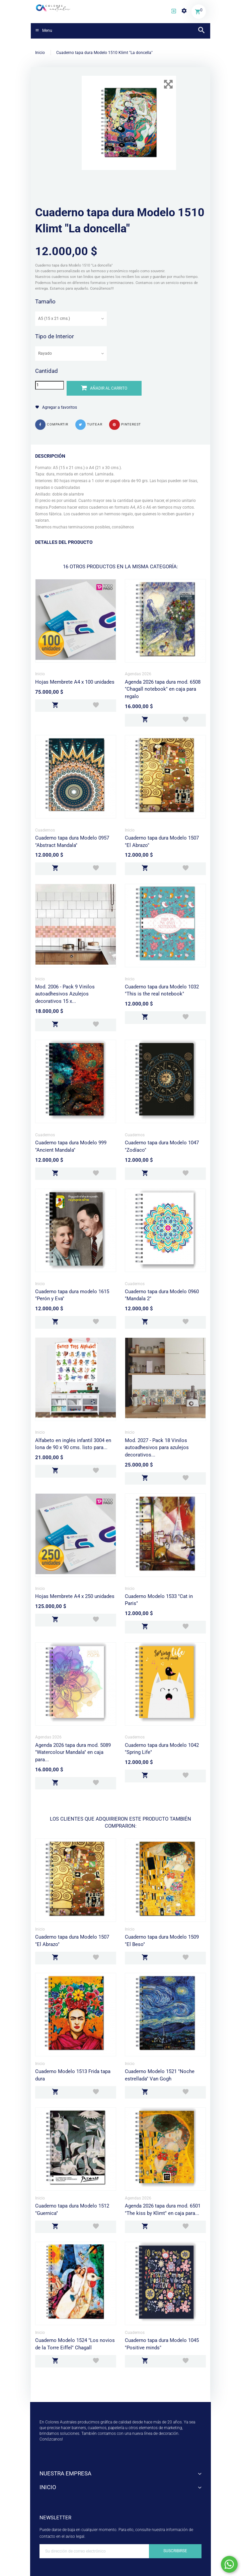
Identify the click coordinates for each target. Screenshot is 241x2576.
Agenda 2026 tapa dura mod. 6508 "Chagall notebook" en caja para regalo (162, 689)
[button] (174, 11)
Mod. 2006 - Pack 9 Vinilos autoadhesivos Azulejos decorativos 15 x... (65, 994)
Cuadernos (45, 830)
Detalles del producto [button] (64, 542)
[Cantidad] (49, 385)
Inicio (40, 674)
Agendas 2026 (138, 674)
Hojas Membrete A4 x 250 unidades (74, 1596)
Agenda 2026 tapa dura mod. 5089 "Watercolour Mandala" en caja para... (73, 1752)
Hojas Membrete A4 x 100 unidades (74, 682)
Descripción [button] (50, 456)
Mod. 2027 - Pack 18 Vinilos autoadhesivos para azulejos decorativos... (157, 1447)
